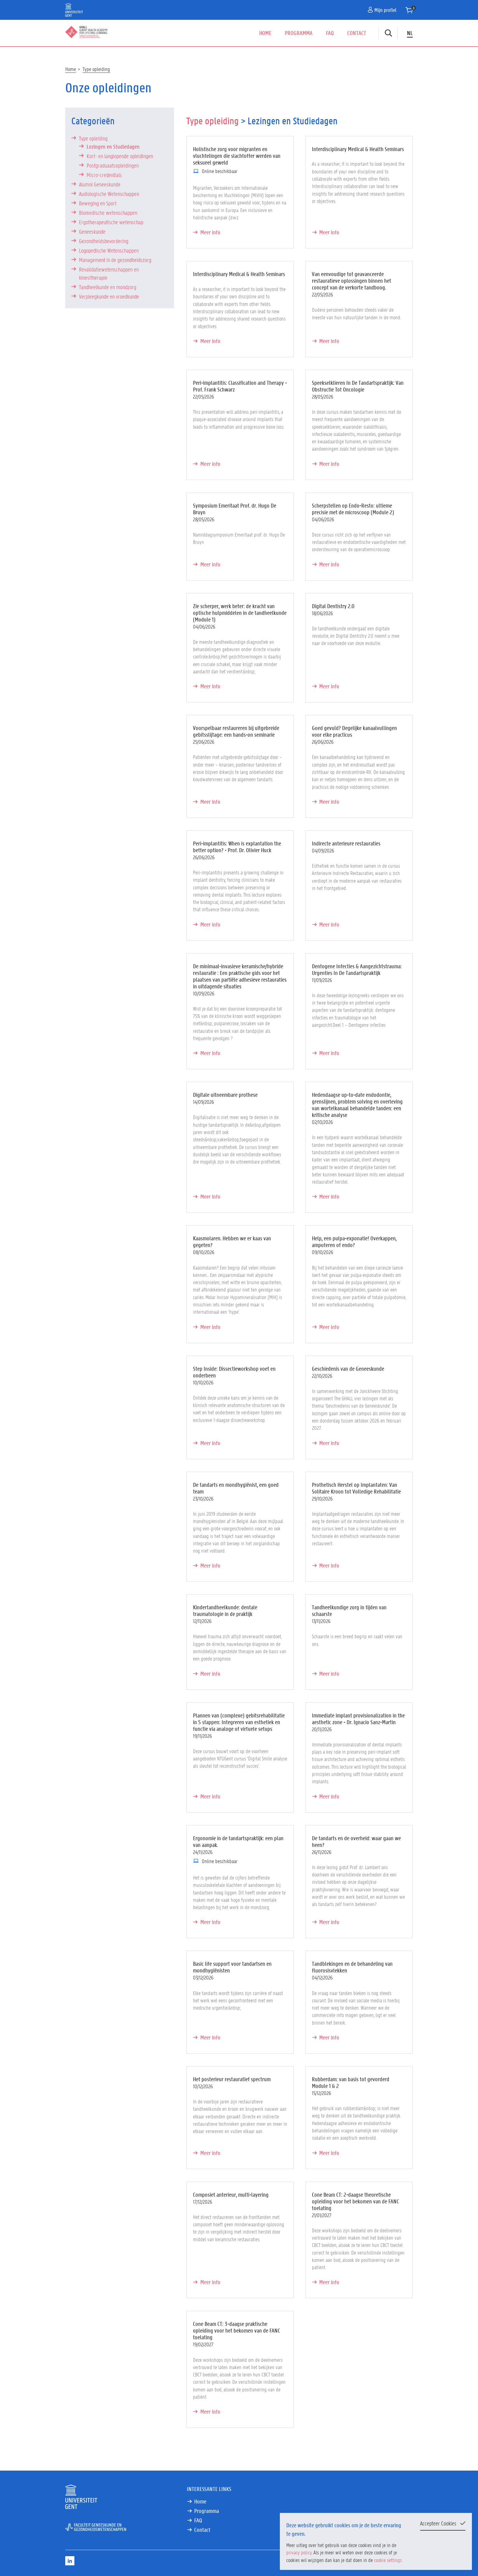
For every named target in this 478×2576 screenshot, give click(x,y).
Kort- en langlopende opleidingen (120, 156)
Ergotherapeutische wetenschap (111, 222)
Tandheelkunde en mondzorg (107, 287)
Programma (298, 33)
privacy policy (299, 2552)
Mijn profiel (382, 9)
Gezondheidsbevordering (103, 241)
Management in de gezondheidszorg (115, 260)
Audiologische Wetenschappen (109, 193)
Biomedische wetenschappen (108, 212)
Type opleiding (96, 69)
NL (410, 33)
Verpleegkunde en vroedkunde (109, 296)
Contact (356, 33)
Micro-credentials (104, 175)
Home (265, 33)
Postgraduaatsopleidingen (113, 165)
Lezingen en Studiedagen (113, 146)
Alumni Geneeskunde (99, 184)
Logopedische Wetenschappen (109, 250)
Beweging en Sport (97, 203)
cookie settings (388, 2560)
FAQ (330, 33)
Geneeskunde (92, 231)
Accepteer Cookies (438, 2523)
